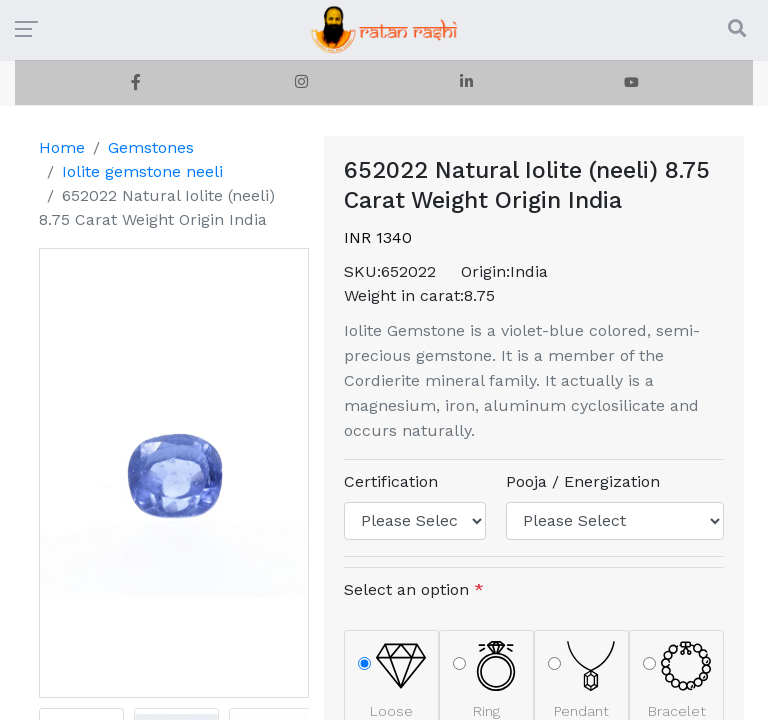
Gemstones (151, 147)
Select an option (414, 589)
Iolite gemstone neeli (142, 171)
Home (62, 147)
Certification (391, 481)
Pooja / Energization (583, 481)
